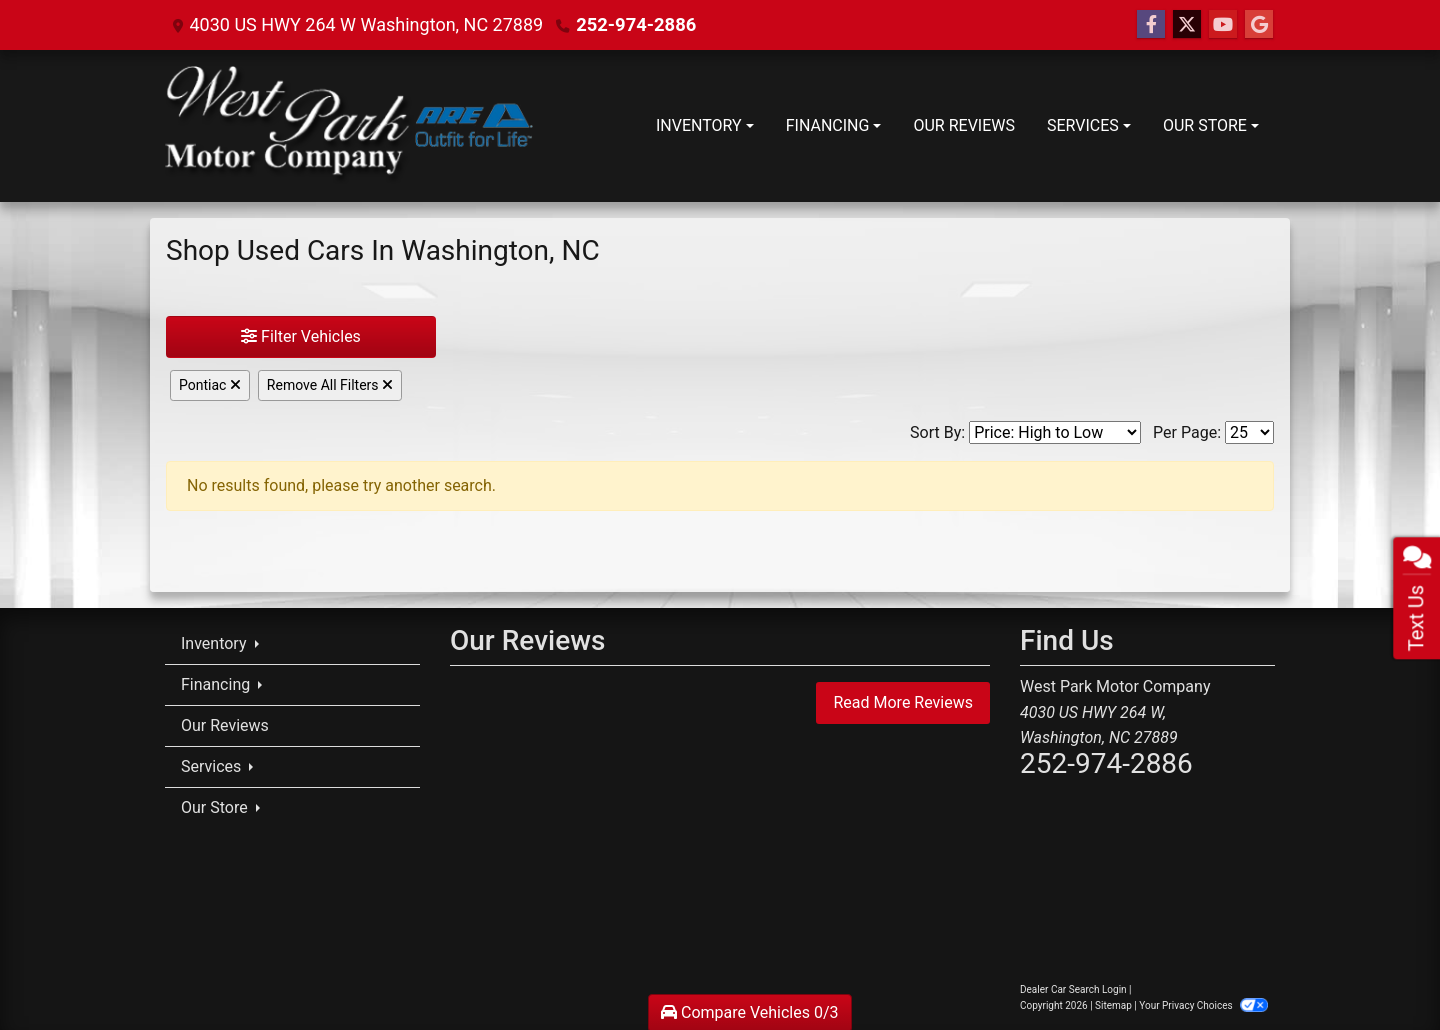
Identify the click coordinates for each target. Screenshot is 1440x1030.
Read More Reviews (903, 702)
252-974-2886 (634, 24)
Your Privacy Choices (1203, 1005)
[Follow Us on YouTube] (1223, 25)
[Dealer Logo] (349, 126)
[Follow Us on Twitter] (1187, 25)
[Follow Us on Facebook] (1151, 25)
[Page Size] (1249, 432)
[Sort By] (1055, 432)
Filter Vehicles (301, 336)
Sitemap (1113, 1005)
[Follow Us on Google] (1259, 25)
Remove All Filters (330, 385)
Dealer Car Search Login (1073, 989)
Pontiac (210, 385)
